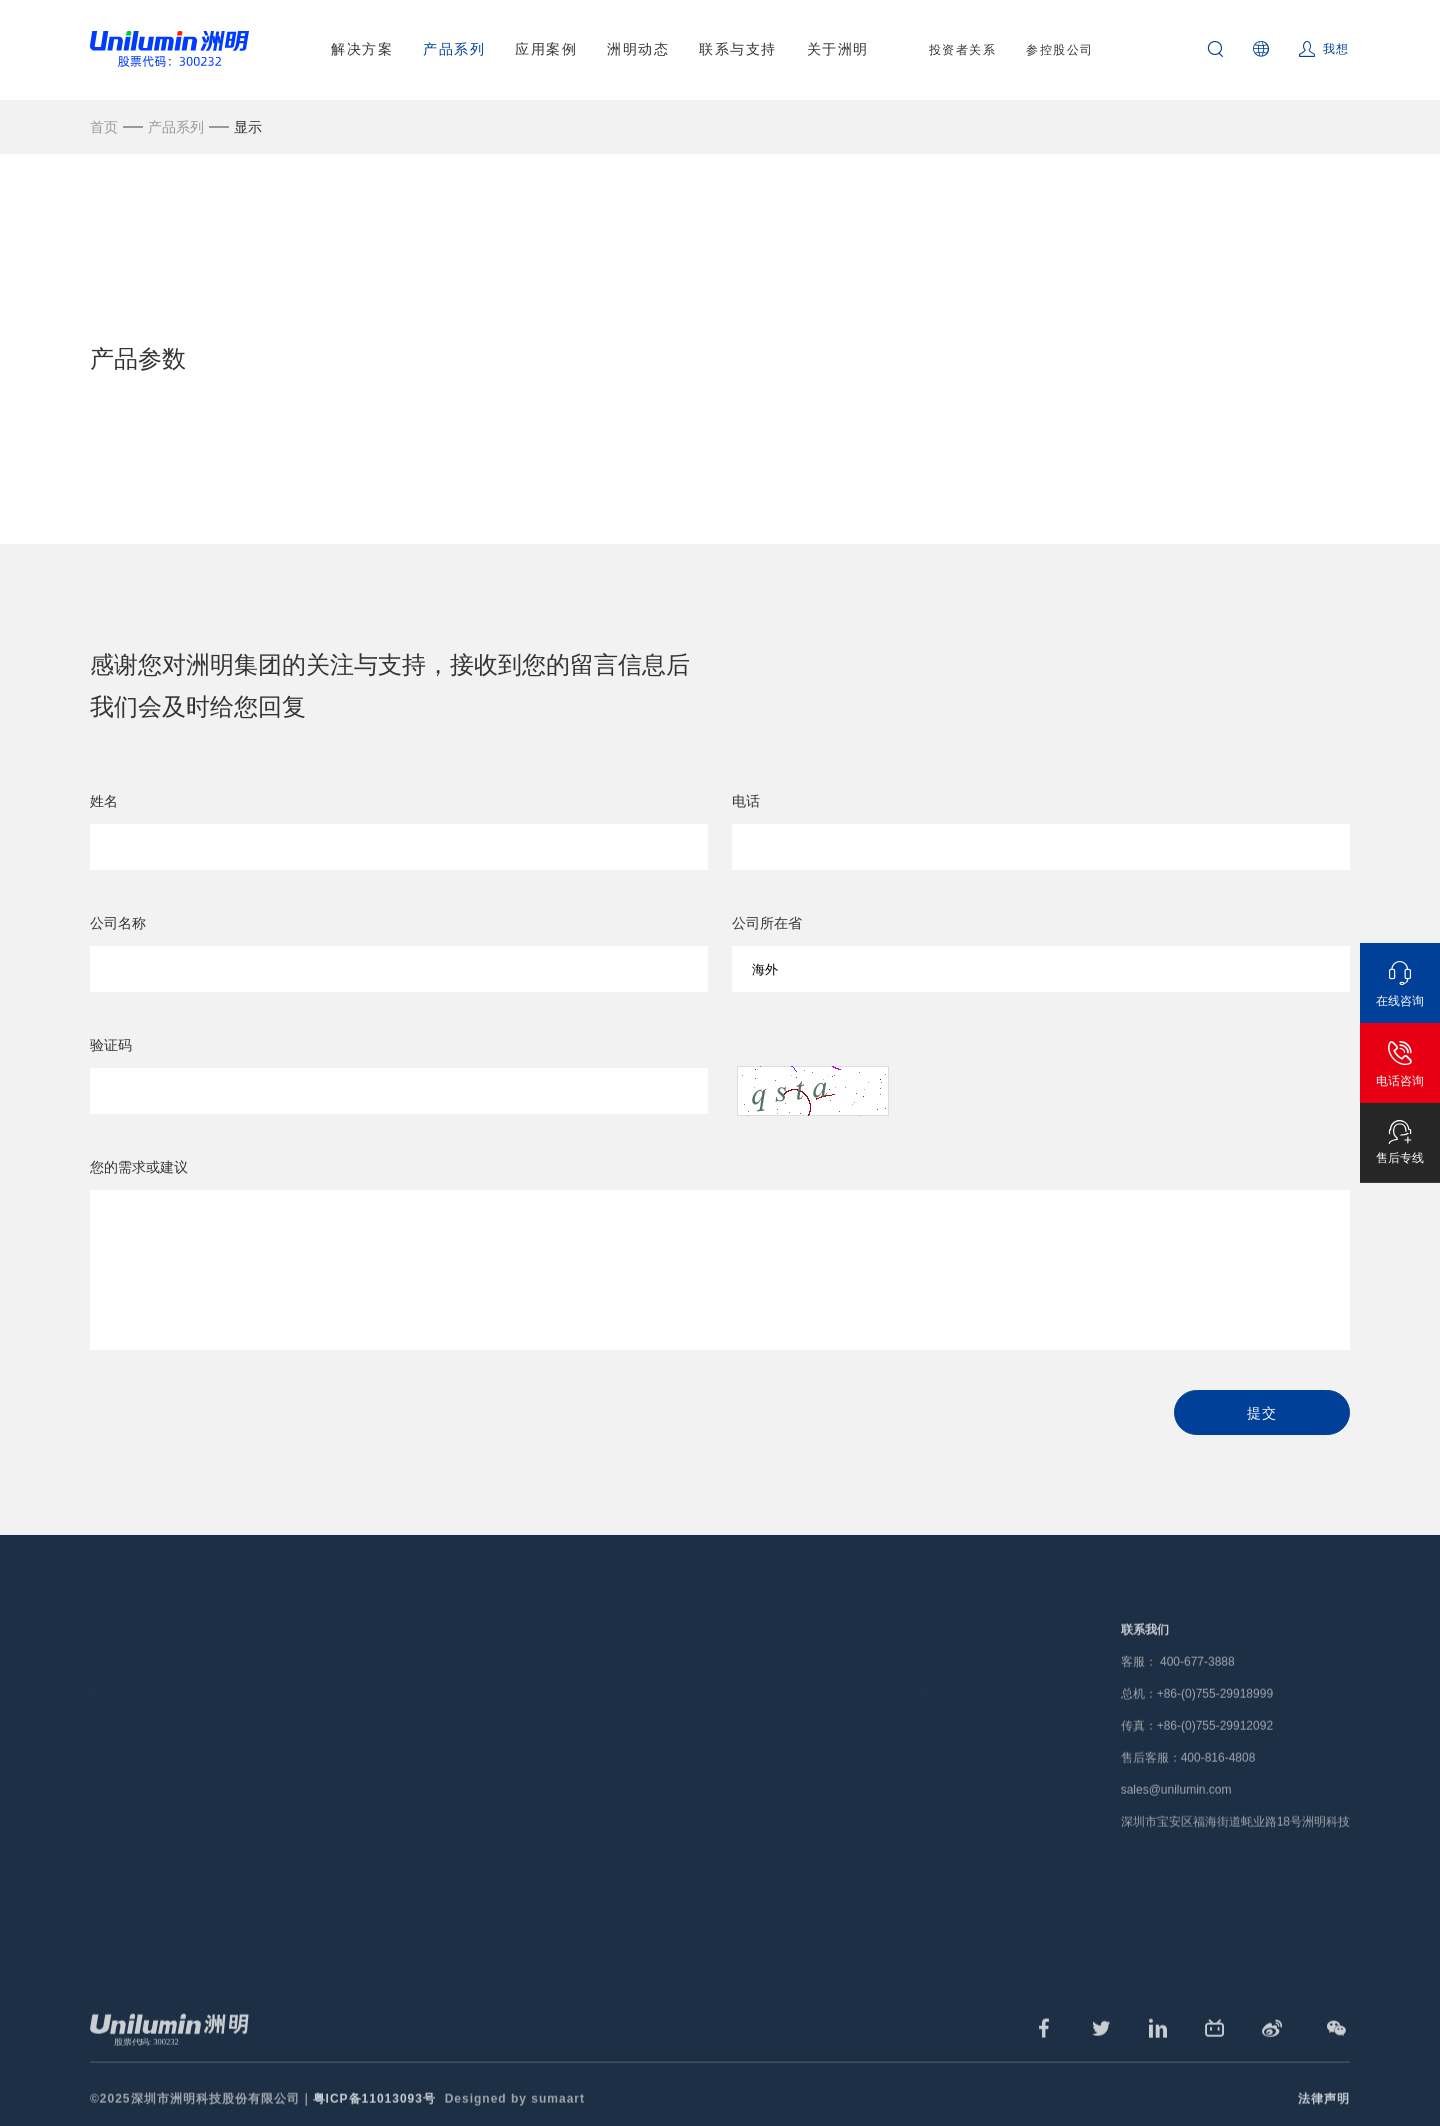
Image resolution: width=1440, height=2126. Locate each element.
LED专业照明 (129, 1722)
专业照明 (281, 1722)
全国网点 (727, 1690)
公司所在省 (767, 925)
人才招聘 (918, 1754)
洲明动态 (638, 49)
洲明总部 (918, 1722)
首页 (104, 127)
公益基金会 (924, 1914)
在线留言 (918, 1882)
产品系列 (454, 49)
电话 (746, 803)
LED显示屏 (122, 1690)
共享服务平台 (740, 1786)
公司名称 (118, 925)
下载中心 (727, 1754)
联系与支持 (738, 49)
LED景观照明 (433, 1722)
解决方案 (362, 49)
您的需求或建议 (139, 1169)
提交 (1261, 1415)
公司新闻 (588, 1690)
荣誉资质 (918, 1818)
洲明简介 (918, 1690)
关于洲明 (838, 49)
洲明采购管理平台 (753, 1818)
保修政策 (727, 1722)
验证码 (111, 1047)
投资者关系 (963, 50)
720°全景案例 (434, 1786)
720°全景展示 (932, 1946)
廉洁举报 (918, 1850)
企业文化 (918, 1786)
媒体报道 (588, 1722)
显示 (248, 127)
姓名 (104, 803)
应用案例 (546, 49)
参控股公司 (1060, 50)
